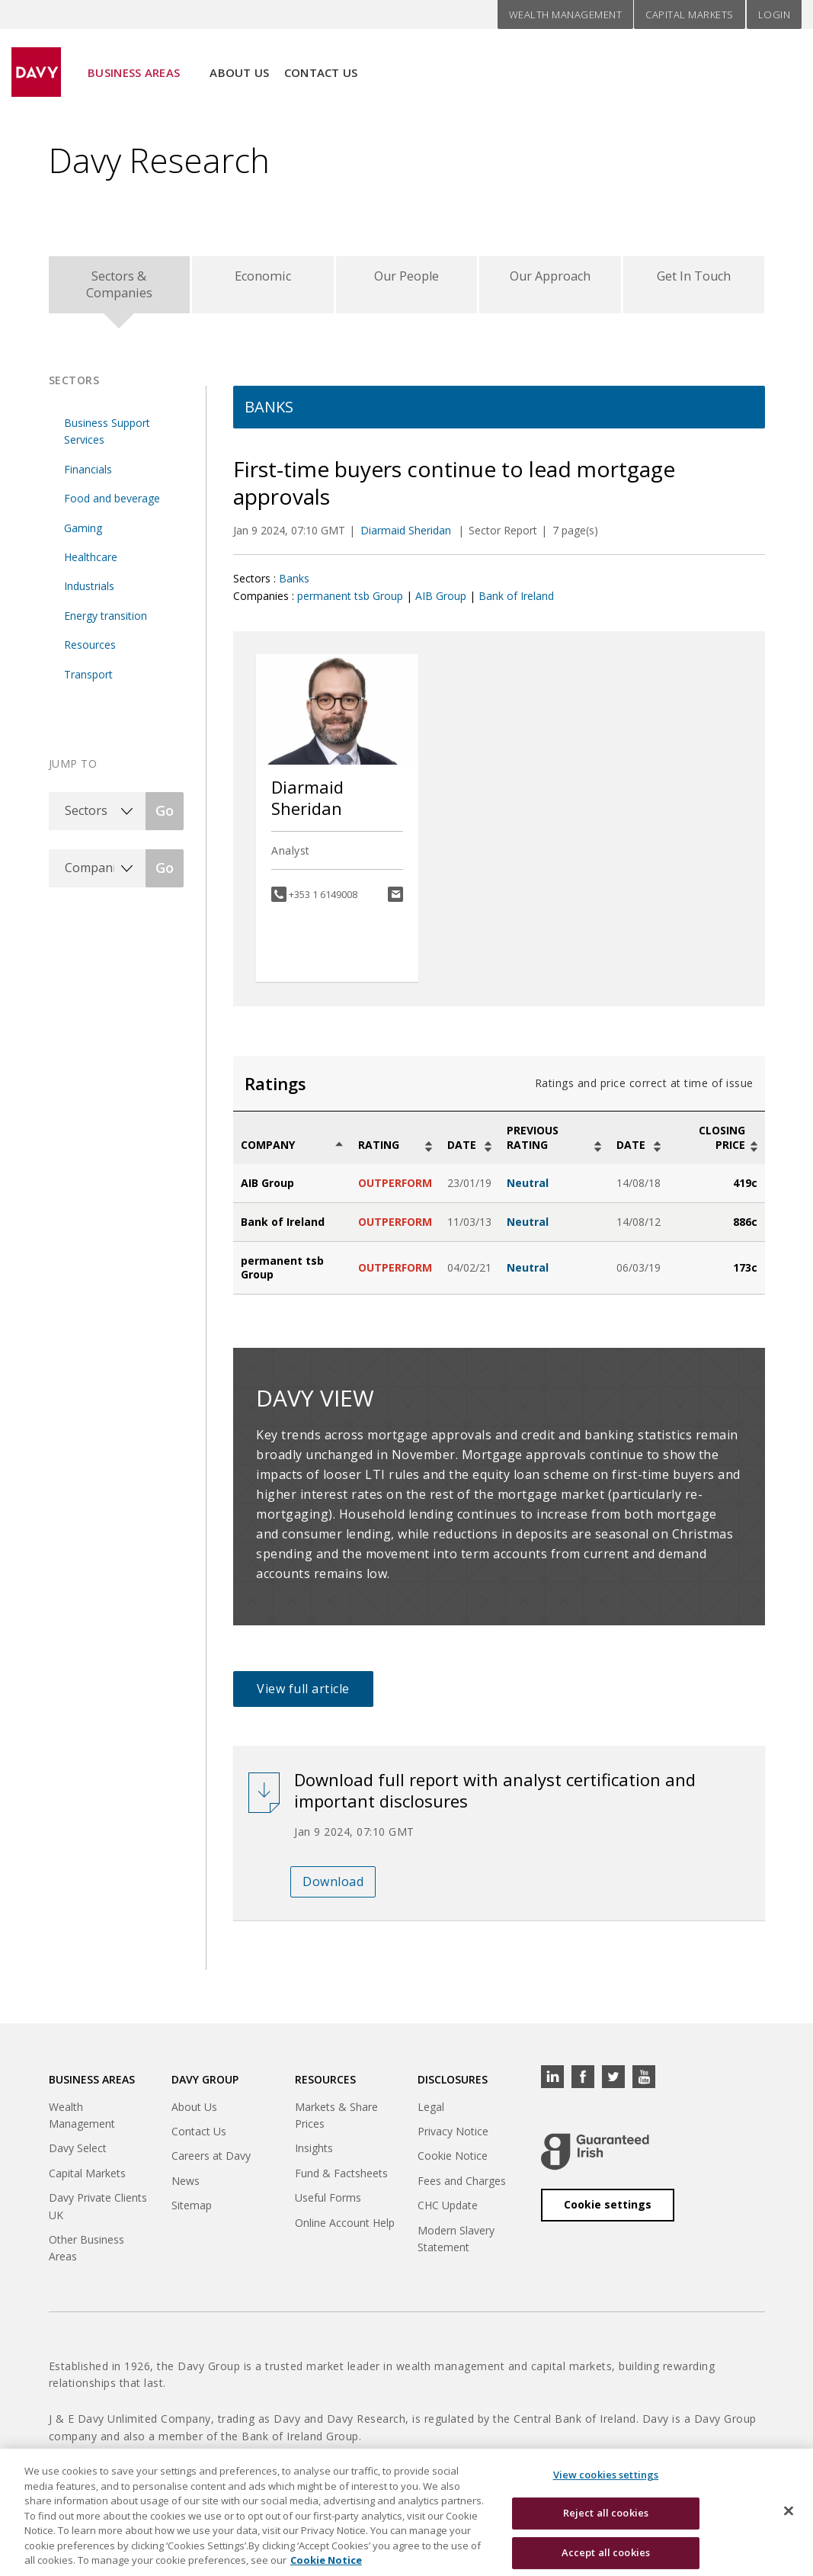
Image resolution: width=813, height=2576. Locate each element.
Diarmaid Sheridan (407, 537)
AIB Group (440, 602)
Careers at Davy (211, 2163)
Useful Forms (328, 2204)
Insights (314, 2155)
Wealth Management (566, 14)
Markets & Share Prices (336, 2122)
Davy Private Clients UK (98, 2212)
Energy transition (105, 622)
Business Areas (134, 62)
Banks (294, 585)
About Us (239, 61)
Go (164, 818)
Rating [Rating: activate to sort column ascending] (378, 1151)
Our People (406, 279)
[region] (406, 2512)
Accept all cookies (606, 2552)
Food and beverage (112, 505)
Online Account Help (345, 2229)
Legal (431, 2113)
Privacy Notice (453, 2138)
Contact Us (321, 61)
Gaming (83, 535)
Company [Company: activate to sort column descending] (268, 1151)
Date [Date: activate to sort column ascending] (461, 1151)
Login (774, 14)
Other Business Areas (86, 2254)
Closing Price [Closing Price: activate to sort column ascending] (722, 1145)
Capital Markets (689, 14)
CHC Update (448, 2212)
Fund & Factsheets (341, 2180)
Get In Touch (694, 279)
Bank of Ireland (516, 602)
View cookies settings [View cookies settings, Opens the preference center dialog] (606, 2474)
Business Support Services (107, 438)
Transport (88, 681)
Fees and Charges (462, 2187)
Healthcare (90, 564)
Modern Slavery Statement (456, 2245)
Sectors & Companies (119, 288)
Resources (90, 651)
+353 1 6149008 (323, 901)
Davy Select (78, 2155)
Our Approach (550, 279)
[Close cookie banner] (788, 2510)
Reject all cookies (605, 2513)
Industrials (89, 593)
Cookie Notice (453, 2163)
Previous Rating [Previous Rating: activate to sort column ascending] (533, 1145)
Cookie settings (607, 2211)
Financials (88, 476)
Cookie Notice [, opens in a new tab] (326, 2560)
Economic (262, 279)
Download (332, 1888)
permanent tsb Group (350, 602)
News (185, 2187)
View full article (303, 1696)
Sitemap (191, 2212)
